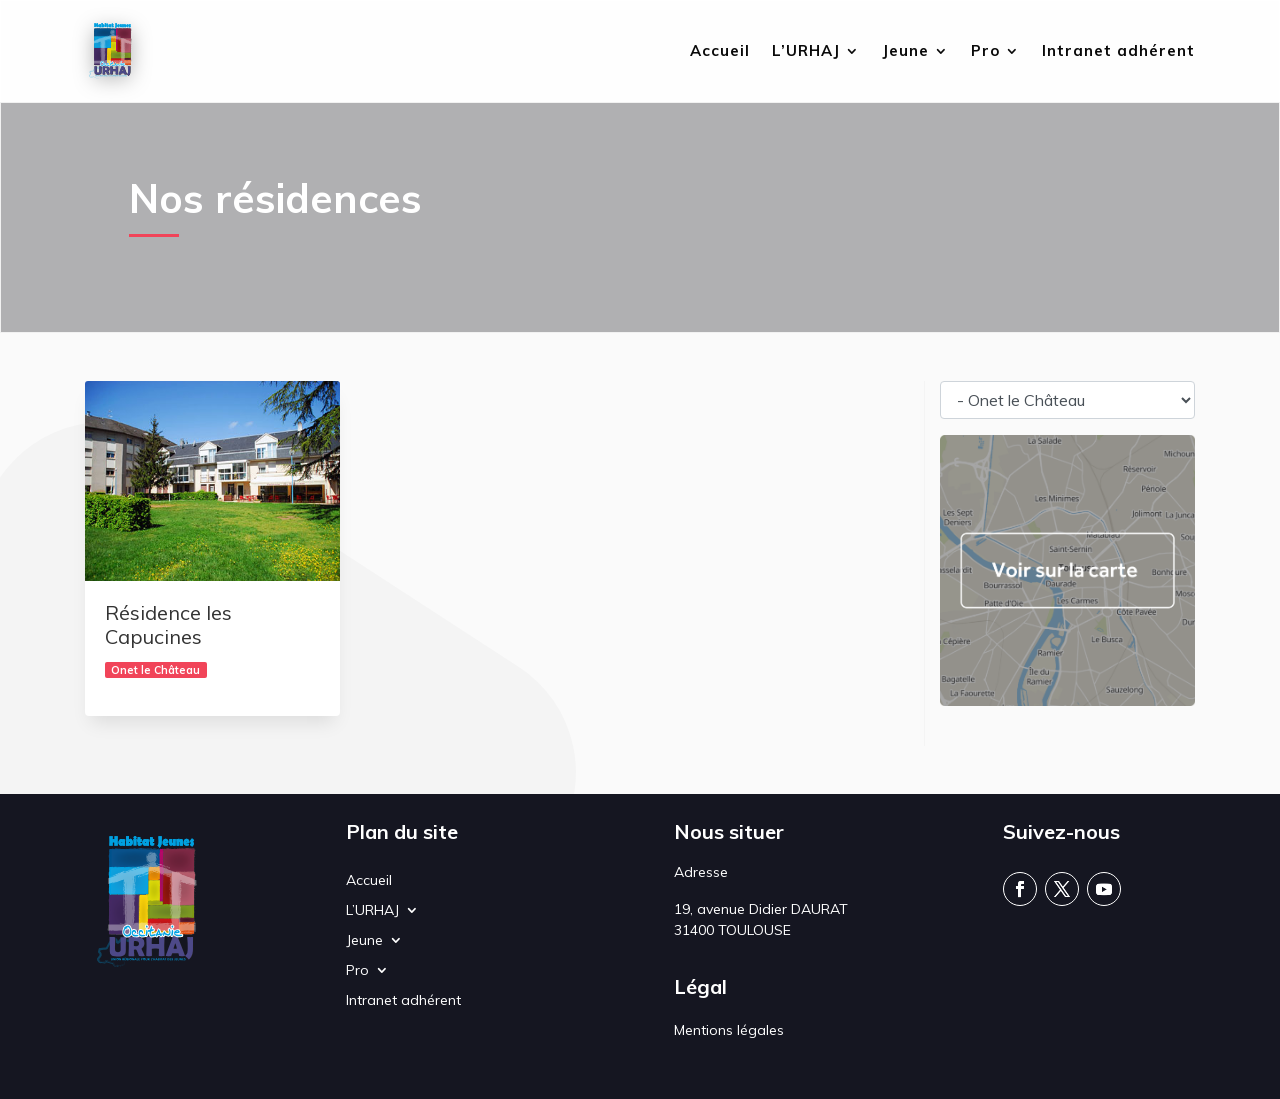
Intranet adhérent (1118, 52)
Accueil (720, 52)
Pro (985, 52)
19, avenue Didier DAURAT (761, 909)
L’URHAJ (806, 52)
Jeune (905, 52)
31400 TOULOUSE (732, 930)
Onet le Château (155, 670)
